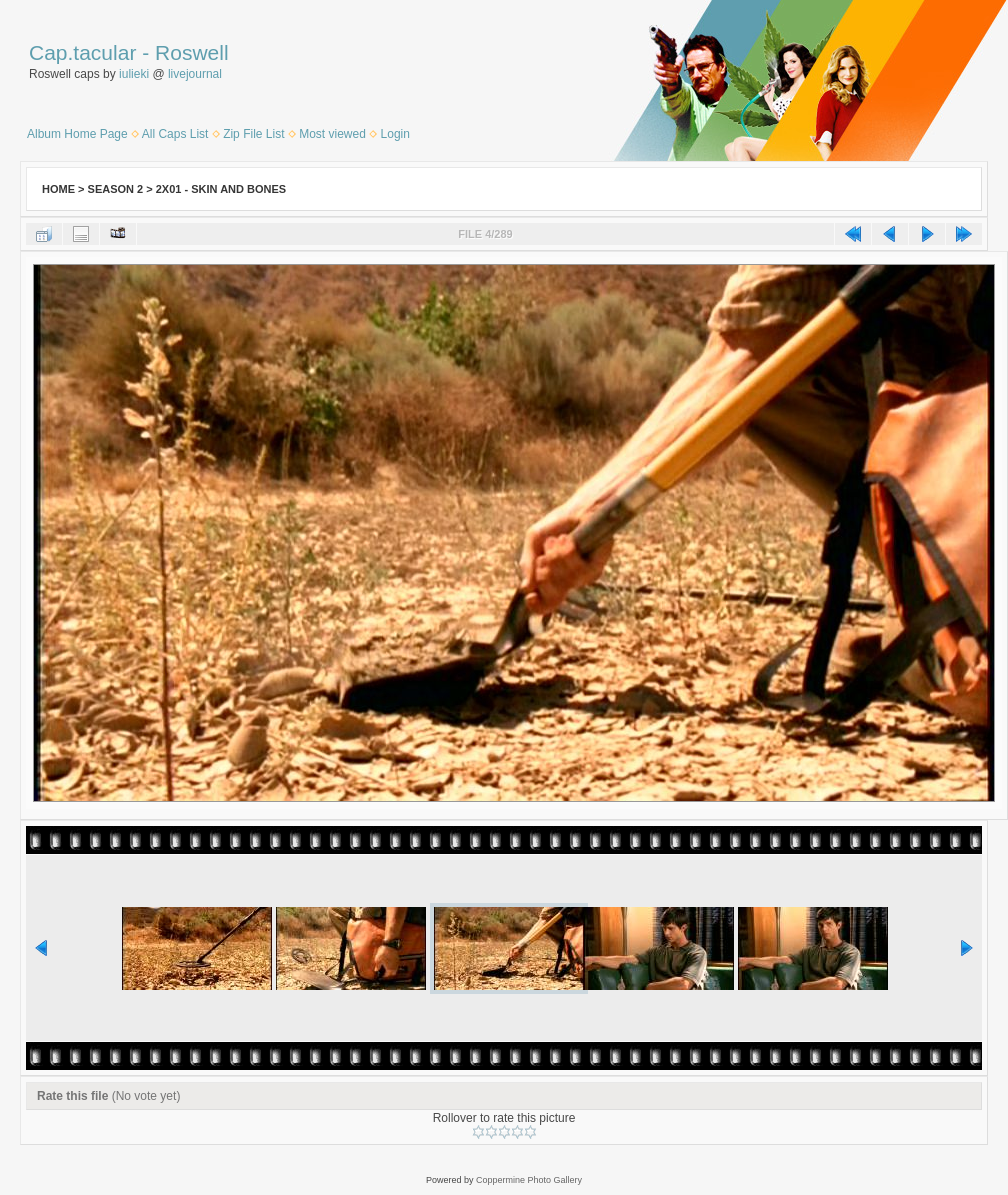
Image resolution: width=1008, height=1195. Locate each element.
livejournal (195, 74)
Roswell (192, 52)
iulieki (134, 74)
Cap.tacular (82, 52)
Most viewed (332, 134)
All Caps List (175, 134)
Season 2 (116, 189)
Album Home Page (77, 134)
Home (58, 189)
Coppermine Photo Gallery (529, 1180)
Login (395, 134)
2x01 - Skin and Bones (221, 189)
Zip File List (253, 134)
